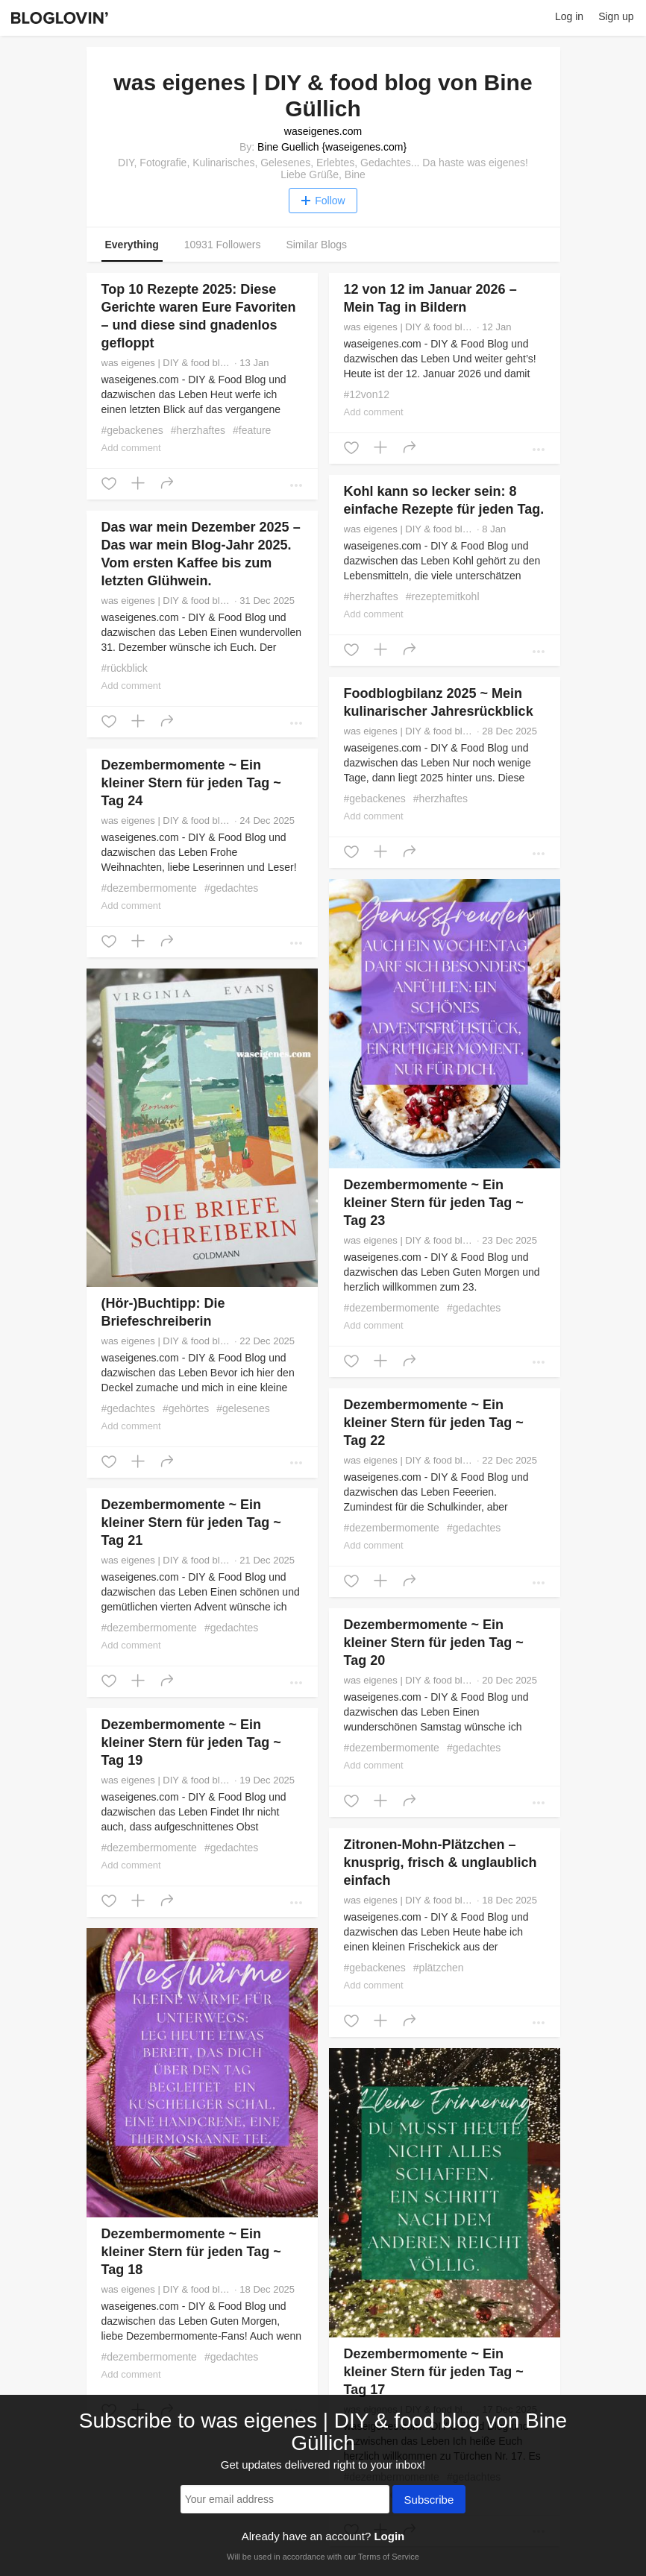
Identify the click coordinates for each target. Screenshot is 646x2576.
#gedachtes (231, 888)
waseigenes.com (323, 131)
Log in (569, 16)
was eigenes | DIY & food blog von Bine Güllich (166, 362)
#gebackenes (132, 430)
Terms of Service (388, 2556)
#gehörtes (186, 1408)
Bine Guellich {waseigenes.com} (332, 147)
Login (389, 2536)
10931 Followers (222, 245)
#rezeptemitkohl (443, 596)
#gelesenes (243, 1408)
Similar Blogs (316, 245)
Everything (132, 245)
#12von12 (367, 394)
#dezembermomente (149, 888)
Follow (323, 201)
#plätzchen (438, 1968)
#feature (252, 430)
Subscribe (429, 2501)
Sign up (615, 16)
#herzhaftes (198, 430)
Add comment (131, 447)
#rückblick (124, 668)
